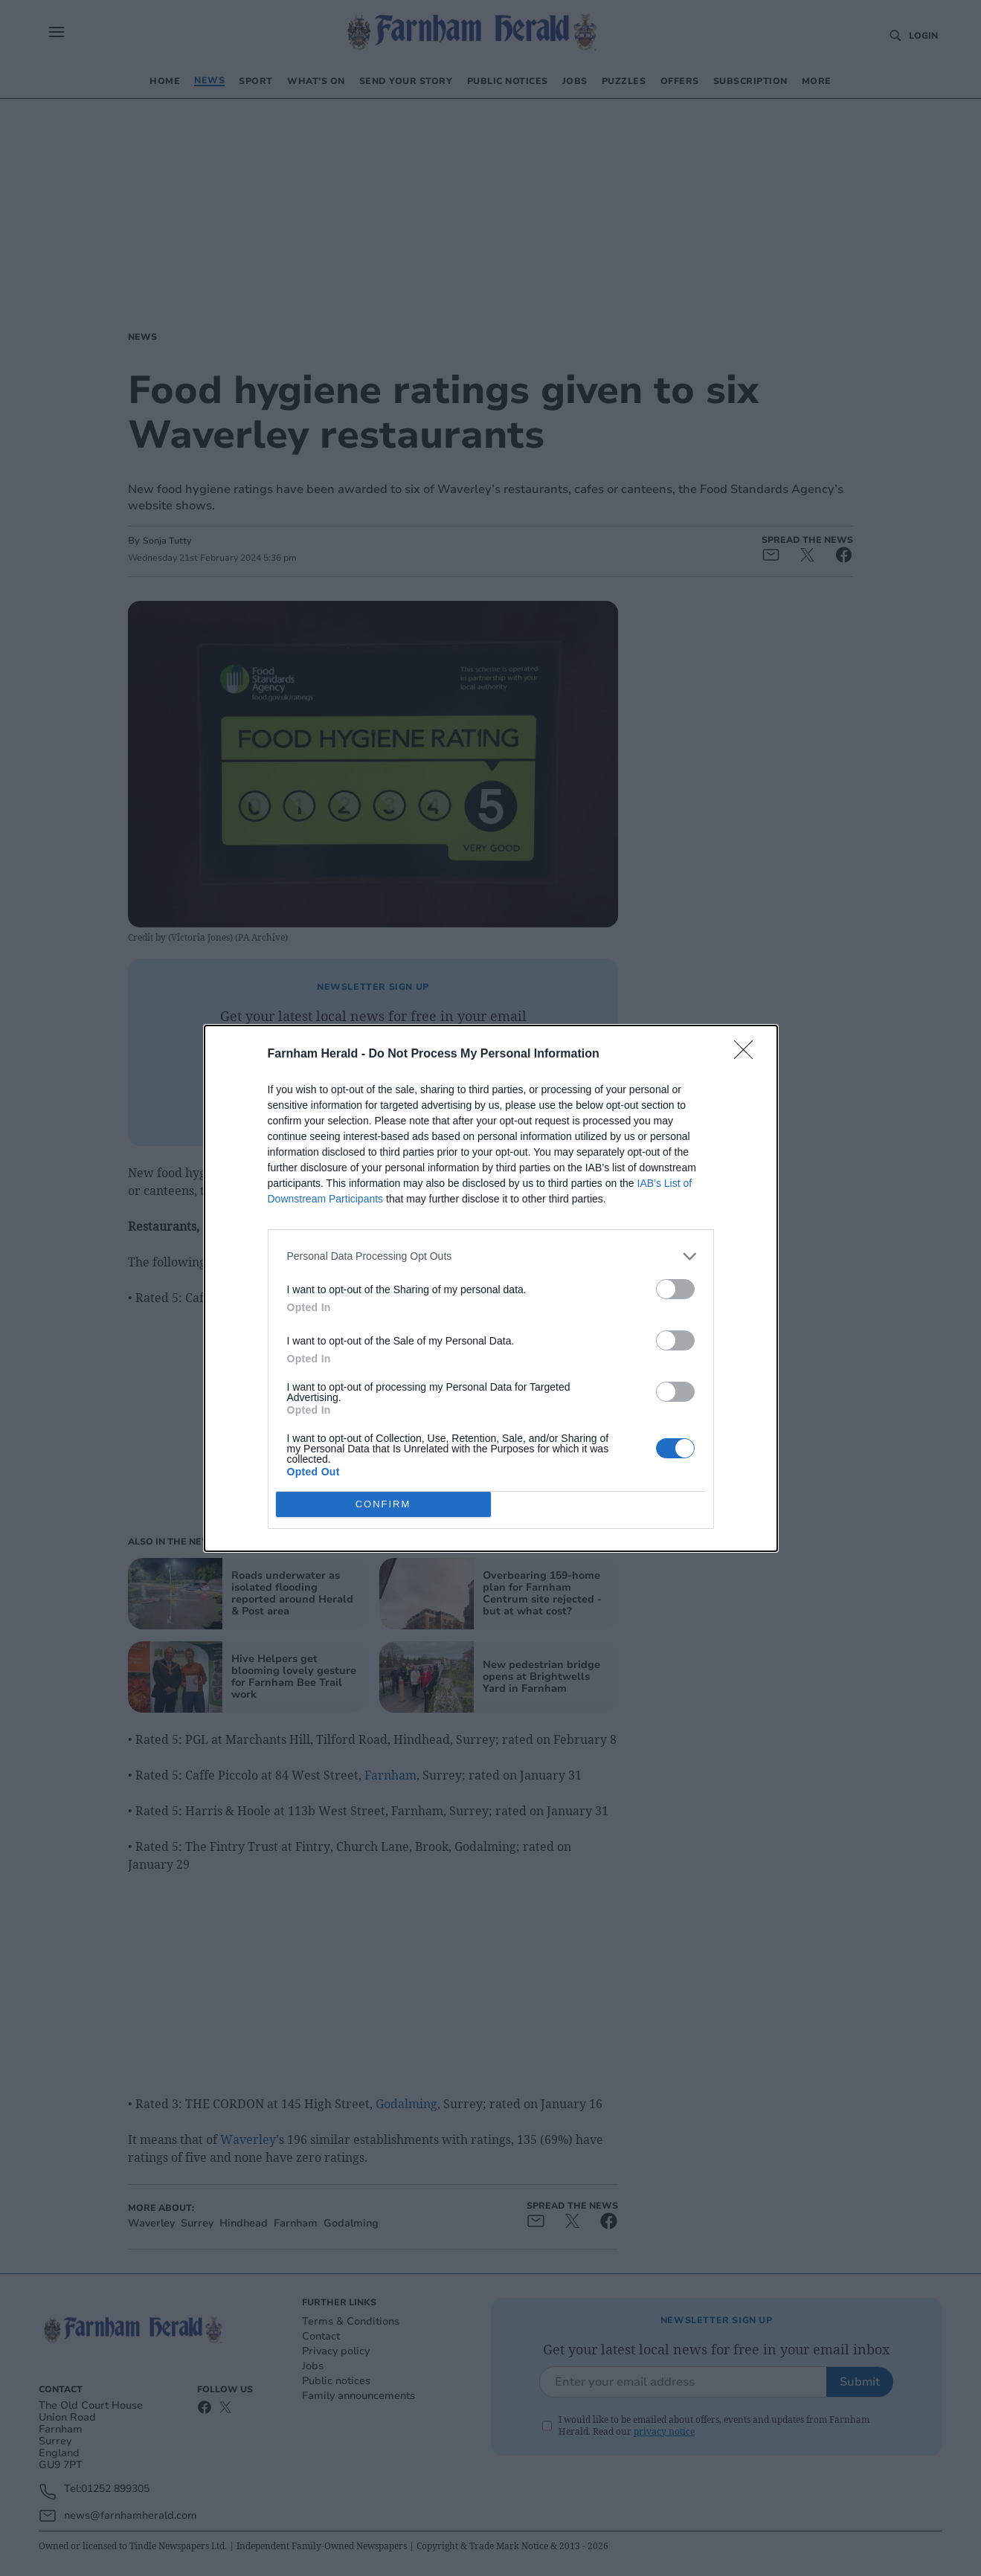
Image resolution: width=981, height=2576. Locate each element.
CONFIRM (383, 1504)
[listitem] (491, 1256)
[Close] (748, 1054)
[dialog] (491, 1288)
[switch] (675, 1289)
